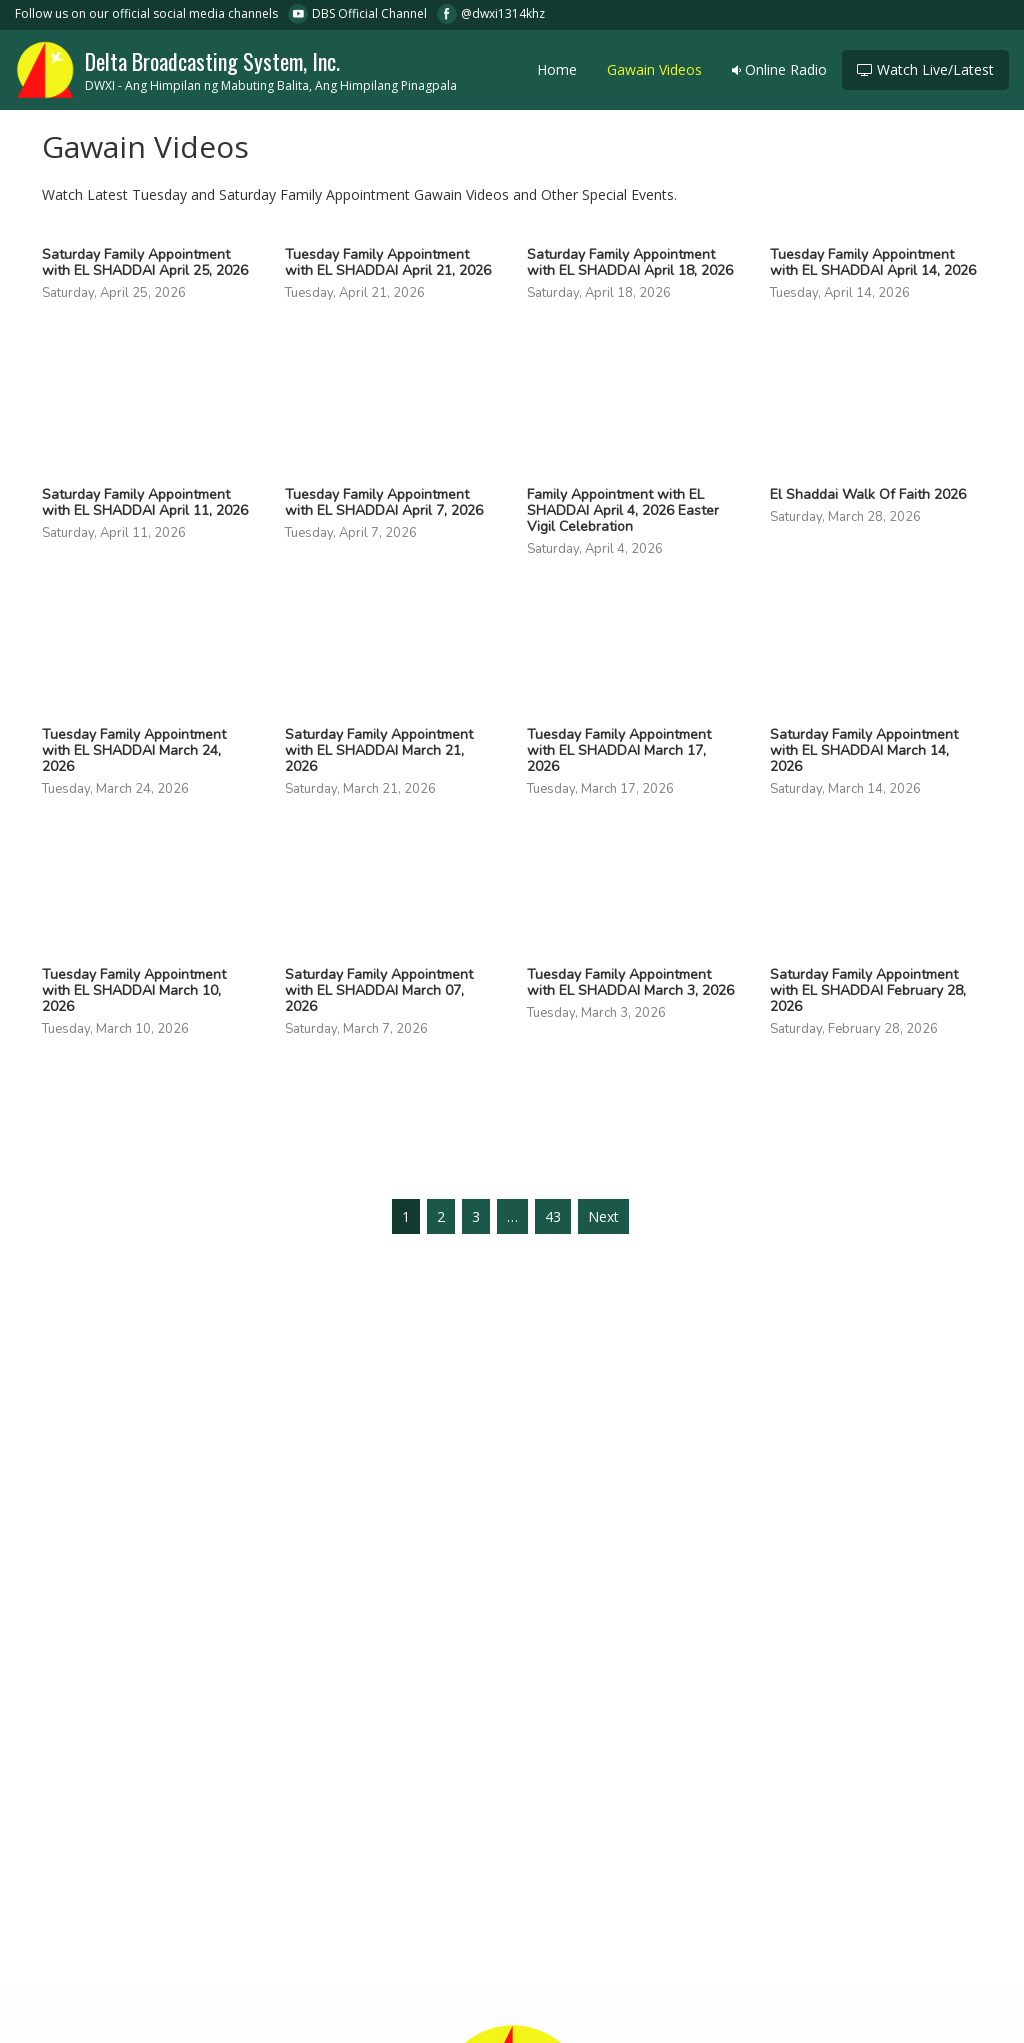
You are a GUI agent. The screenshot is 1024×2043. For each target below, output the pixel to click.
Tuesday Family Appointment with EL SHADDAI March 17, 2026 (619, 751)
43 (553, 1216)
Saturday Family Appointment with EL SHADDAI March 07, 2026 (379, 991)
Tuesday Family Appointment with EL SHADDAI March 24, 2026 (134, 751)
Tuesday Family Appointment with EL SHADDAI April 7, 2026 (384, 503)
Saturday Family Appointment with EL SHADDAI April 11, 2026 (145, 503)
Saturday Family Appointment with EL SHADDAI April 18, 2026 (630, 263)
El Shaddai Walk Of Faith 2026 (868, 495)
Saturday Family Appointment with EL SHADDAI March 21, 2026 (379, 751)
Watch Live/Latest (925, 69)
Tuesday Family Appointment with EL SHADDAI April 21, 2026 (388, 263)
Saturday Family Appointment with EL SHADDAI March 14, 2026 (864, 751)
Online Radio (779, 69)
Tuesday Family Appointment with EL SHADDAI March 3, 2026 (630, 983)
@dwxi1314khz (503, 13)
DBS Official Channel (369, 13)
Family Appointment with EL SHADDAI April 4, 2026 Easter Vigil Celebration (623, 511)
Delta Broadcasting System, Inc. (236, 67)
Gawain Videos (654, 69)
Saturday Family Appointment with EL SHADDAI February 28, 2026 (868, 991)
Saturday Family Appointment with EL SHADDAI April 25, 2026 (145, 263)
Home (557, 69)
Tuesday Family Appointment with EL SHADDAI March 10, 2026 (134, 991)
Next (603, 1216)
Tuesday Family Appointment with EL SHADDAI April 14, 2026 (873, 263)
